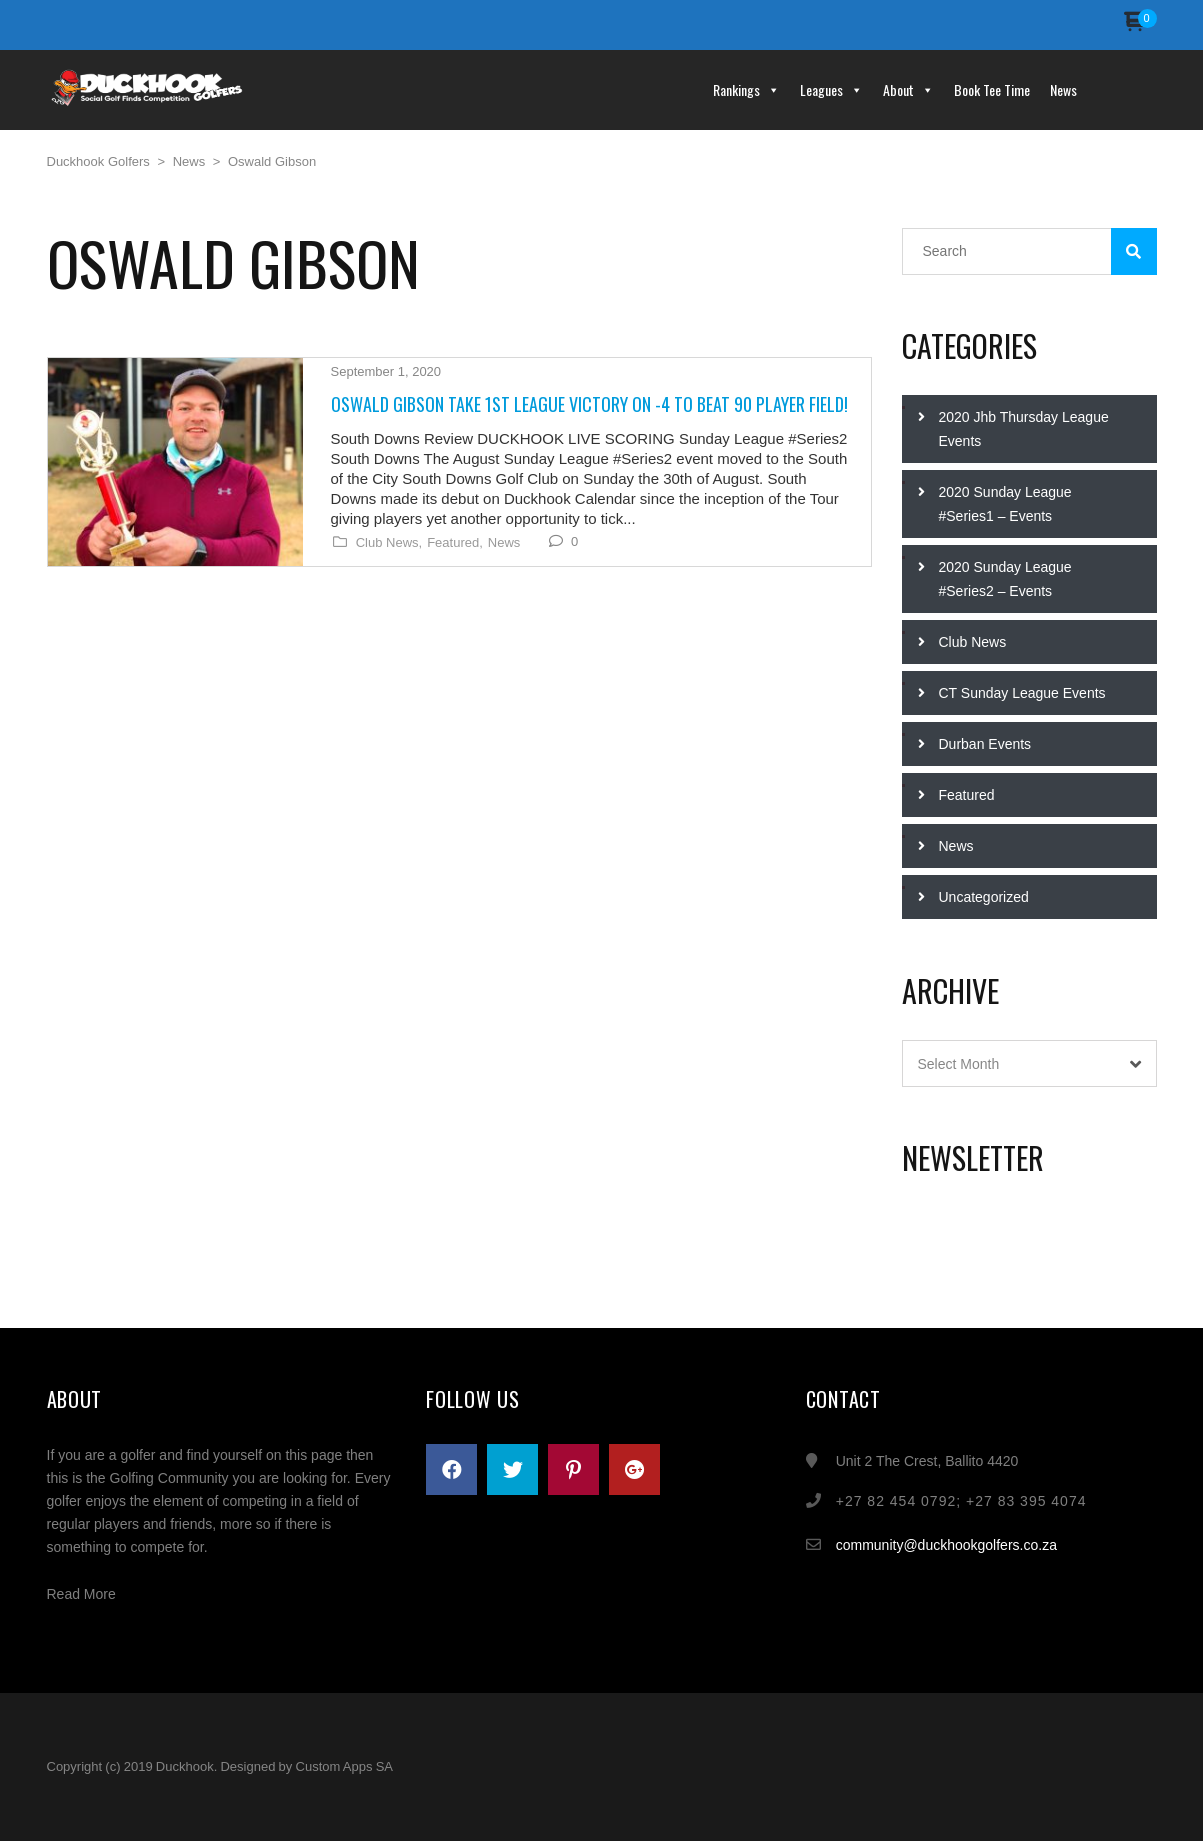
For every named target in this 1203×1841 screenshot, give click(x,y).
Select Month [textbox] (959, 1064)
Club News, (389, 543)
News (1063, 89)
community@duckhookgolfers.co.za (946, 1545)
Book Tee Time (992, 89)
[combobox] (1029, 1063)
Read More (81, 1594)
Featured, (455, 543)
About (908, 89)
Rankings (746, 89)
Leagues (831, 89)
